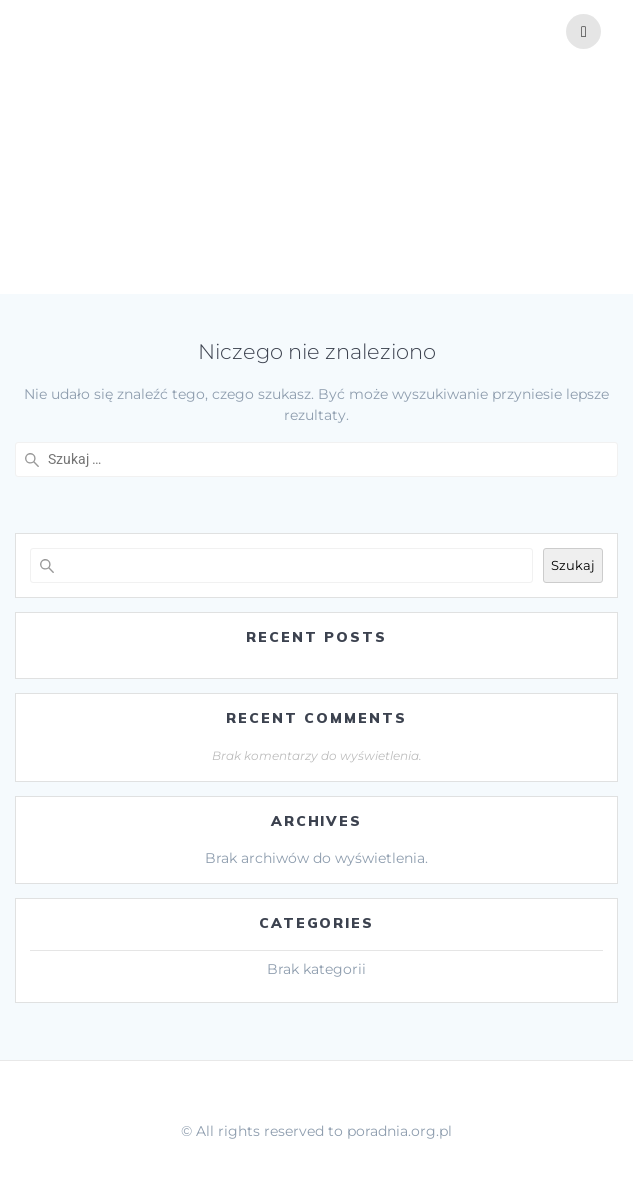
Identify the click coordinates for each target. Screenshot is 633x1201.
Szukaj (573, 565)
